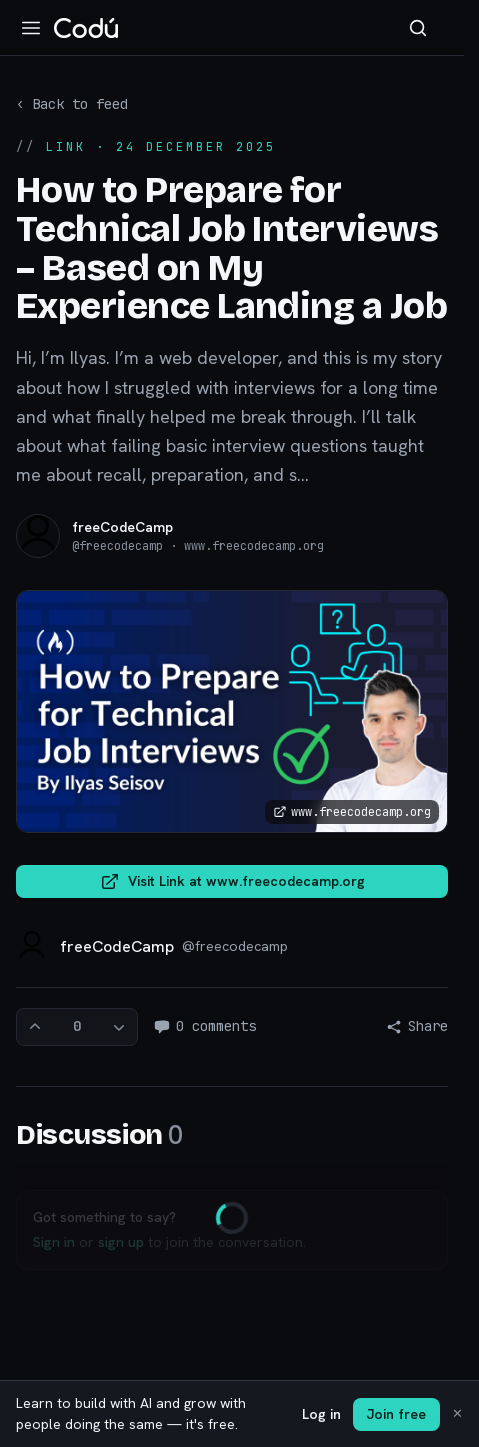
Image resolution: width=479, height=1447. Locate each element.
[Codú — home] (86, 28)
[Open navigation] (31, 28)
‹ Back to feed (72, 104)
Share (417, 1026)
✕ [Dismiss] (457, 1413)
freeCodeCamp (122, 527)
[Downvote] (119, 1027)
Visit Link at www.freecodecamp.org (232, 882)
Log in (321, 1414)
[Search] (418, 28)
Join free (396, 1414)
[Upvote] (35, 1027)
